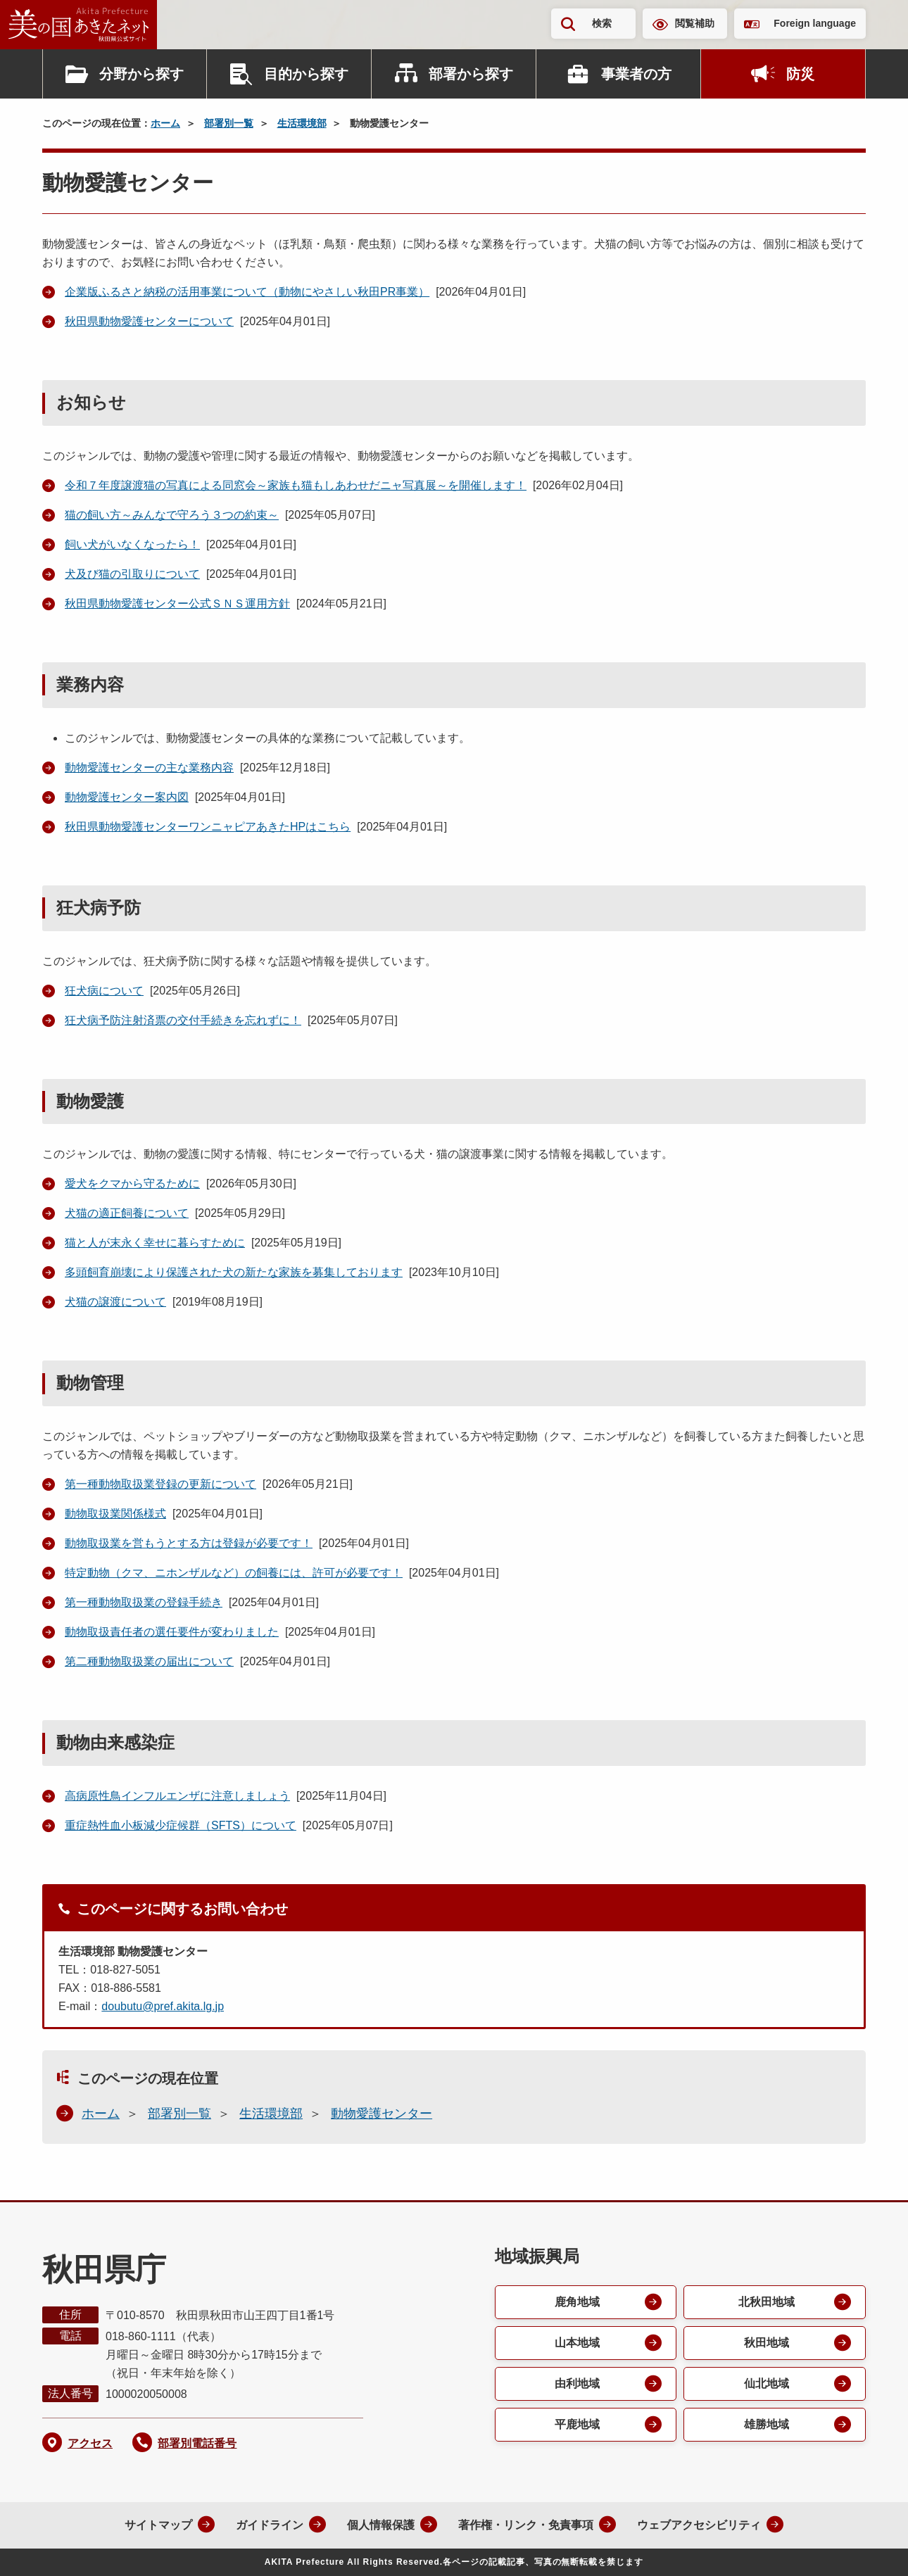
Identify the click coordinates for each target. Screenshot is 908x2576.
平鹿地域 (577, 2424)
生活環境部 (302, 123)
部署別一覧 (228, 123)
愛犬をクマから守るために (132, 1183)
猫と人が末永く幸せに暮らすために (155, 1243)
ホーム (165, 123)
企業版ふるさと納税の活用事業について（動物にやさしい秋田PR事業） (247, 292)
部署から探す (471, 74)
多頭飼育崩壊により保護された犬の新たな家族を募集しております (234, 1272)
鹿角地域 (577, 2302)
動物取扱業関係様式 (115, 1514)
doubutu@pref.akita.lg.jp (162, 2006)
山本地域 (577, 2343)
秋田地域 (766, 2343)
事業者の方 (636, 74)
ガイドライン (269, 2525)
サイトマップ (158, 2525)
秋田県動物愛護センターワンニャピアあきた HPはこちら (208, 827)
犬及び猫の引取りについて (132, 574)
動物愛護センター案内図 (127, 797)
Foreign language (815, 23)
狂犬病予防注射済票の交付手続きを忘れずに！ (183, 1020)
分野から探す (141, 74)
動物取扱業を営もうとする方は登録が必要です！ (189, 1543)
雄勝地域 (766, 2424)
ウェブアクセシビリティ (699, 2525)
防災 (800, 74)
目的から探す (306, 74)
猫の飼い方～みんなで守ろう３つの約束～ (172, 515)
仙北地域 (766, 2383)
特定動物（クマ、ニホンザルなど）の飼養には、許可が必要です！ (234, 1573)
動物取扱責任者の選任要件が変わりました (172, 1632)
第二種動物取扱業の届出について (149, 1661)
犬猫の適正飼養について (127, 1213)
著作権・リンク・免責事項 (525, 2525)
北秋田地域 (766, 2302)
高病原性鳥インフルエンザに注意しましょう (177, 1796)
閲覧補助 (694, 23)
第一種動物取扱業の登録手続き (143, 1602)
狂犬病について (104, 991)
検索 (602, 23)
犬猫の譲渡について (115, 1302)
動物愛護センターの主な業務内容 (149, 768)
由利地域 (577, 2383)
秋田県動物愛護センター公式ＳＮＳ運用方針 (177, 604)
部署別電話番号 (197, 2443)
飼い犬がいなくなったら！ (132, 544)
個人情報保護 (381, 2525)
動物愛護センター (381, 2114)
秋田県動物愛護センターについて (149, 321)
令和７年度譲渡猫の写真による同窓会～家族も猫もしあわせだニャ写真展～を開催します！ (295, 485)
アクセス (90, 2443)
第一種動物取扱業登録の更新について (160, 1484)
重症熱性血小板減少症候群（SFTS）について (180, 1825)
